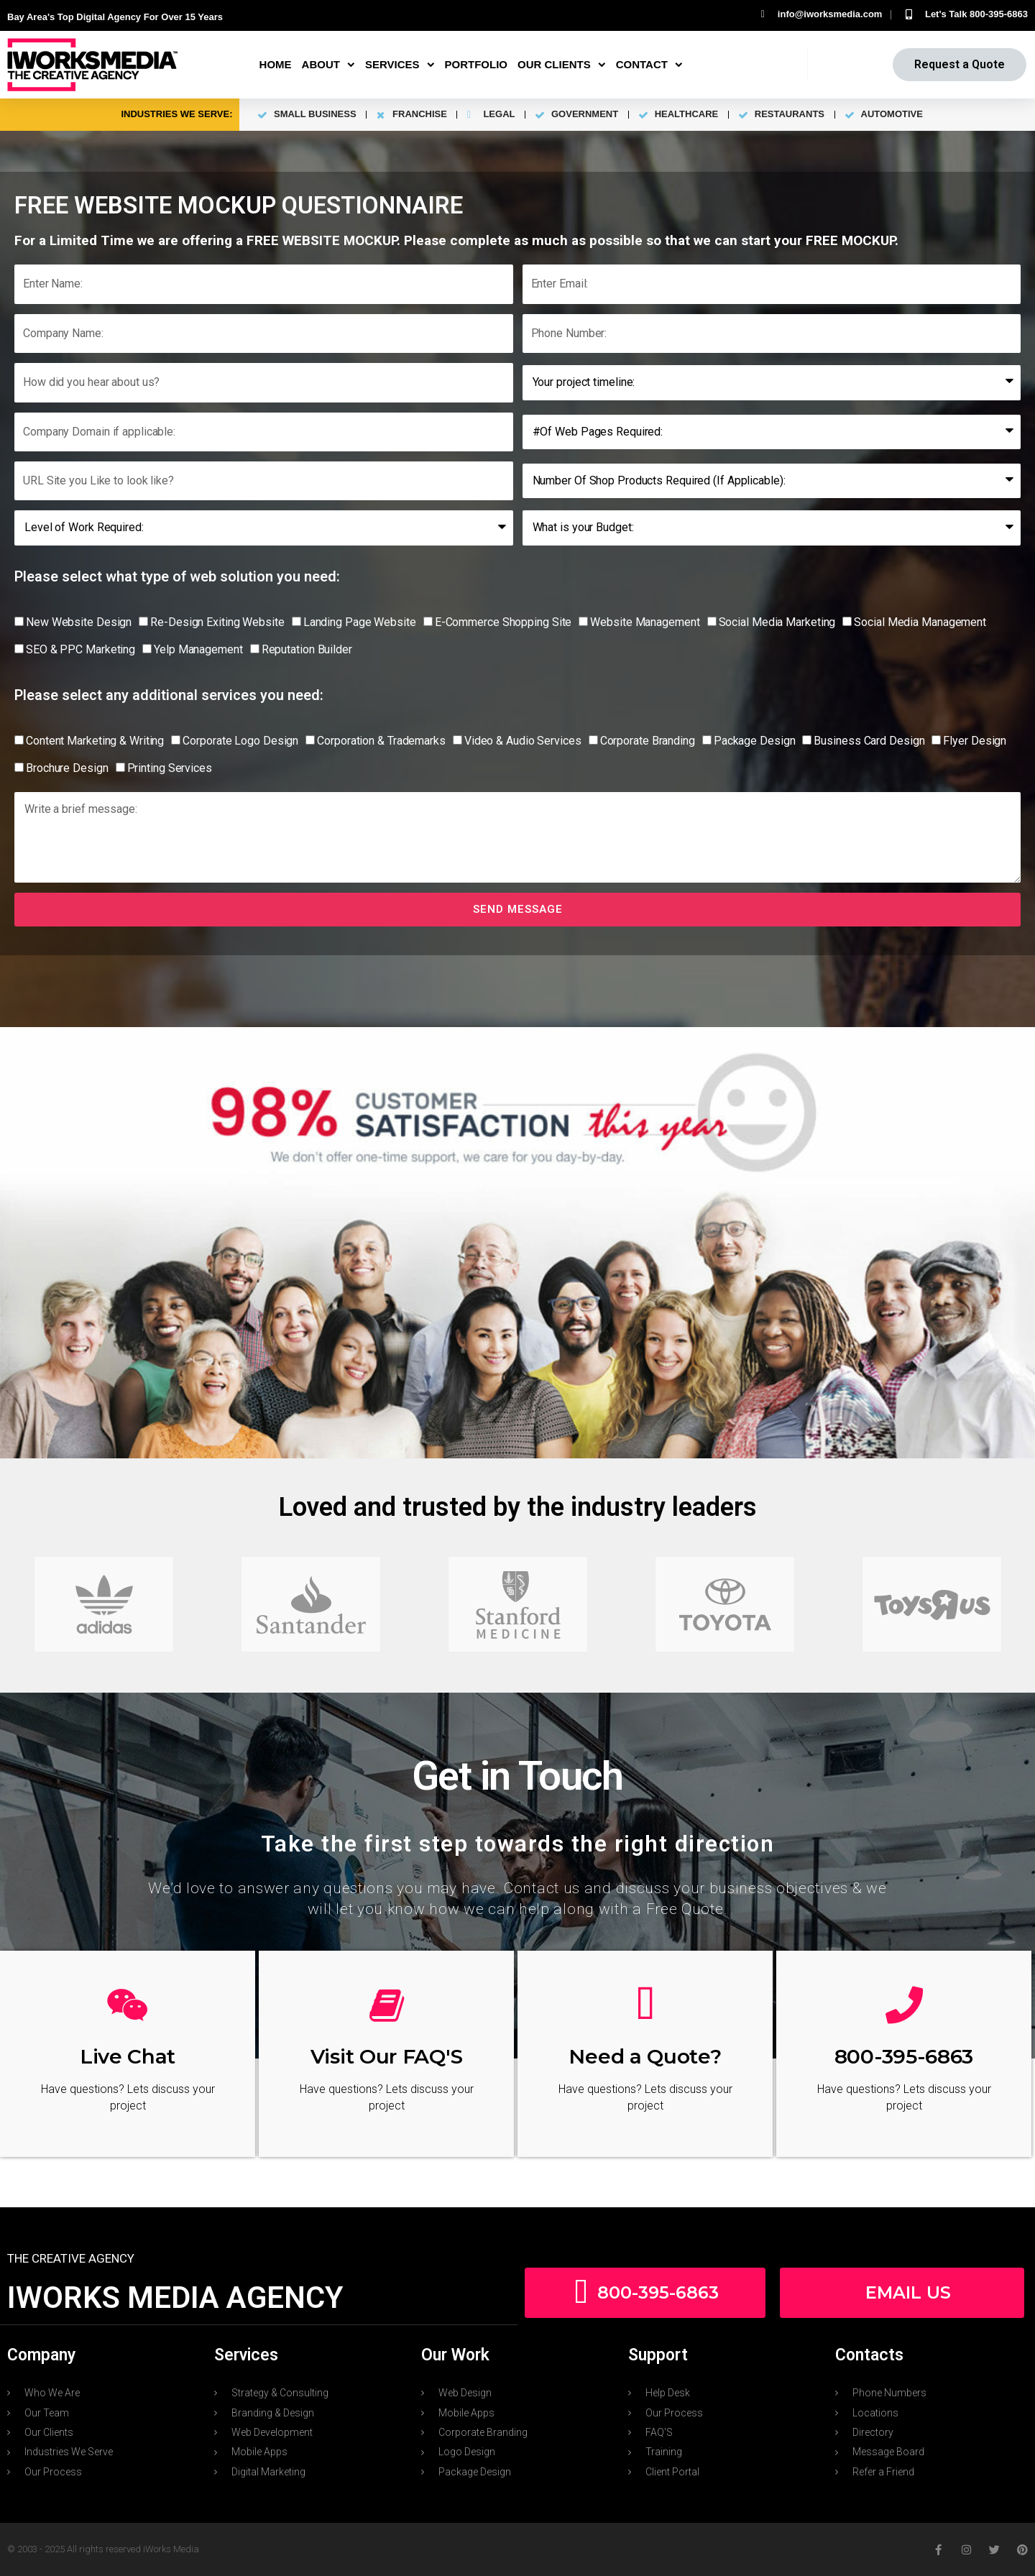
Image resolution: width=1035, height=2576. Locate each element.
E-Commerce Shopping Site (503, 622)
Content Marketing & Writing (95, 741)
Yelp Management (198, 649)
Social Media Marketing (777, 622)
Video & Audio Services (522, 741)
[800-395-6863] (904, 2005)
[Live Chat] (128, 2005)
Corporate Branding (647, 741)
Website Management (644, 622)
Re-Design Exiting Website (217, 622)
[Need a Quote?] (645, 2005)
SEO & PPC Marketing (80, 649)
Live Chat (127, 2056)
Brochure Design (67, 768)
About (328, 65)
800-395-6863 (903, 2056)
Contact (649, 65)
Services (400, 65)
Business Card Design (869, 741)
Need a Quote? (645, 2056)
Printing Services (169, 768)
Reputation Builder (307, 649)
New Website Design (79, 622)
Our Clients (562, 65)
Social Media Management (920, 622)
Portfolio (476, 64)
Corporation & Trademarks (381, 741)
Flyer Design (974, 741)
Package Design (755, 741)
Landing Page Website (359, 622)
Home (275, 64)
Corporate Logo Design (240, 741)
